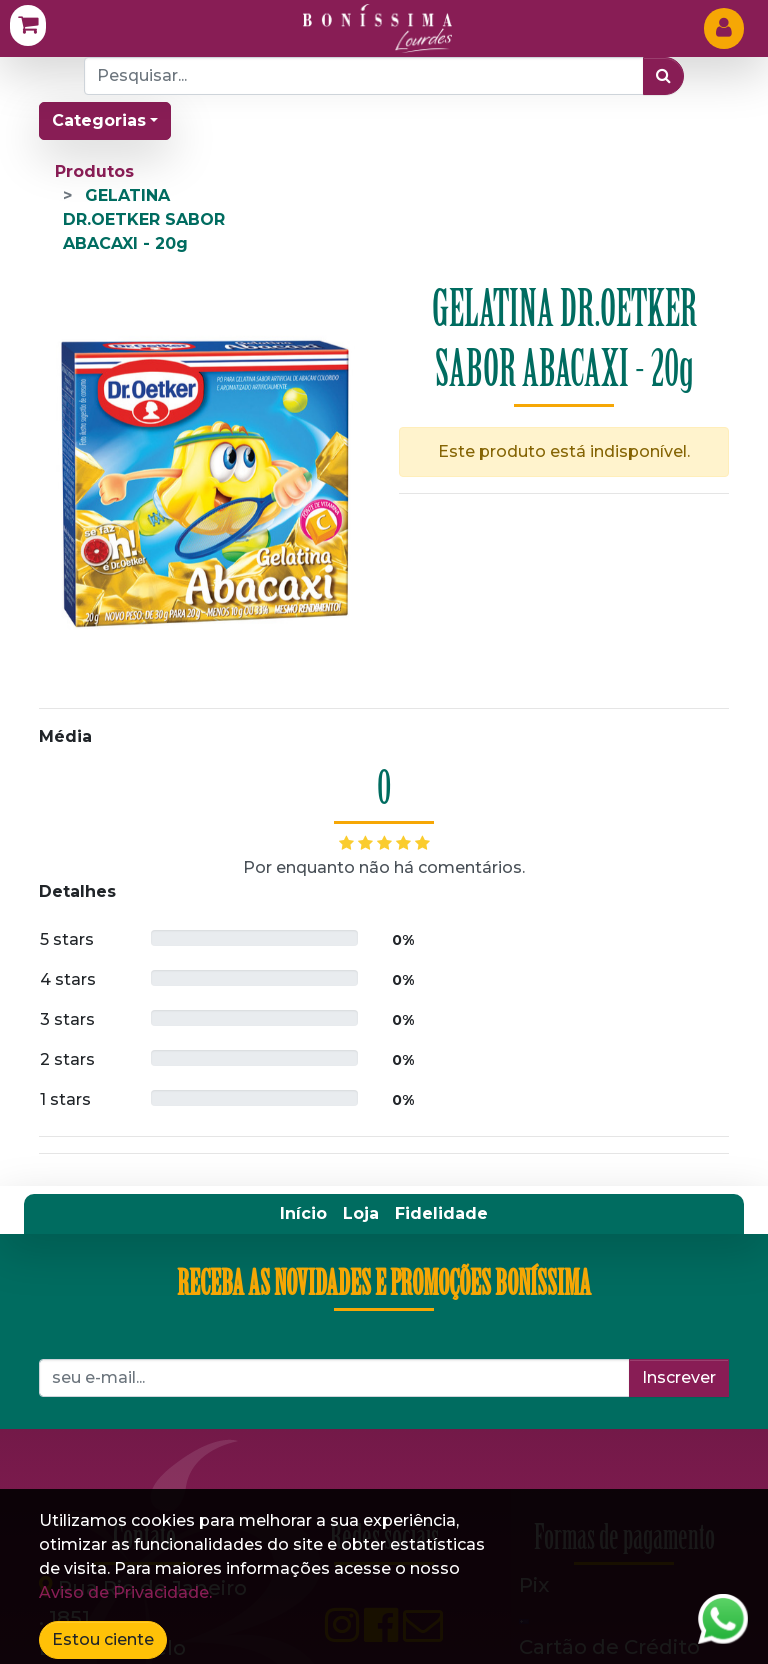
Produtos (94, 171)
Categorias (99, 120)
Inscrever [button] (679, 956)
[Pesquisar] (663, 76)
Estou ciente (103, 1639)
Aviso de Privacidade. (125, 1592)
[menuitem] (303, 793)
